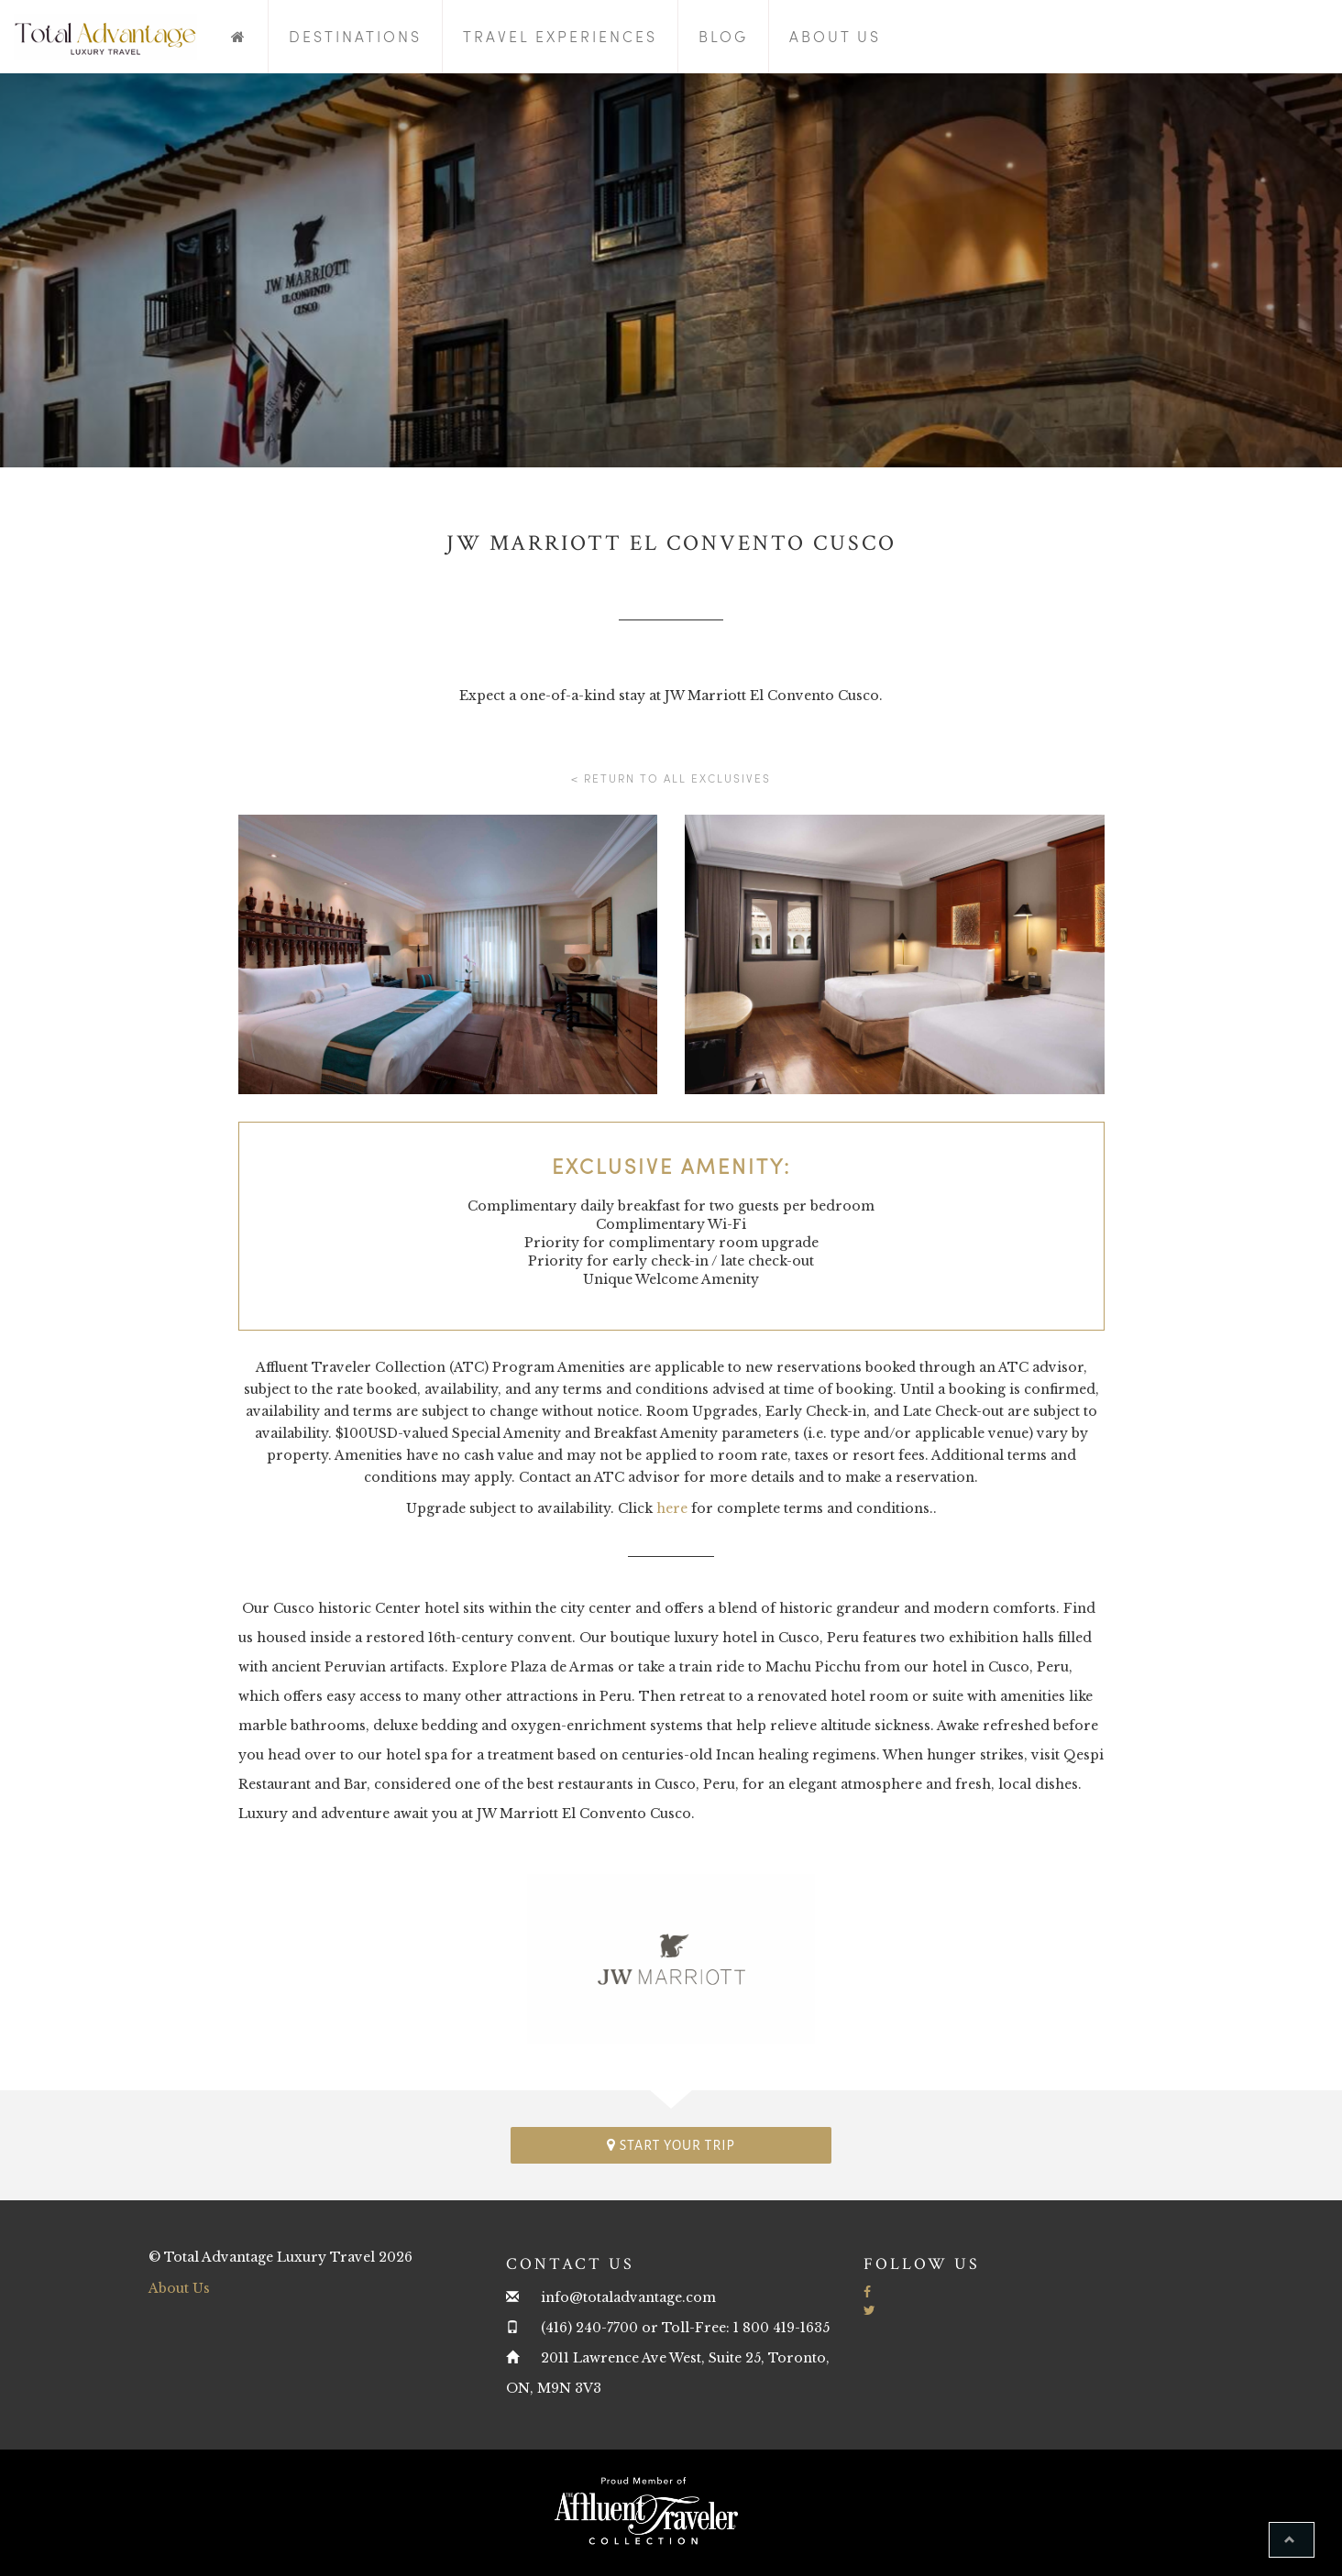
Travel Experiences (560, 36)
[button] (1291, 2540)
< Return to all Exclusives (671, 778)
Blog (723, 36)
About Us (835, 36)
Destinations (355, 36)
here (672, 1508)
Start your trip (671, 2145)
